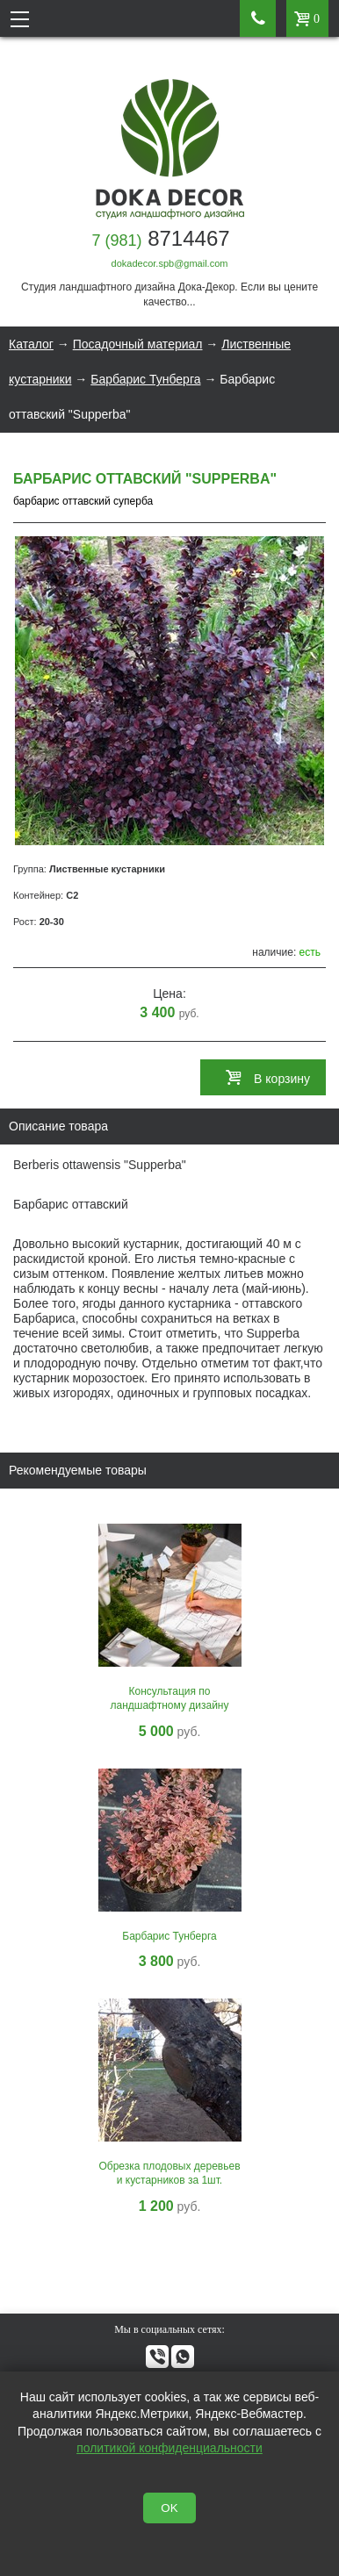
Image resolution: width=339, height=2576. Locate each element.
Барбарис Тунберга (145, 379)
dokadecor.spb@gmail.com (170, 263)
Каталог (31, 344)
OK (169, 2508)
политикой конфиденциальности (169, 2448)
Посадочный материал (138, 344)
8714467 (160, 238)
